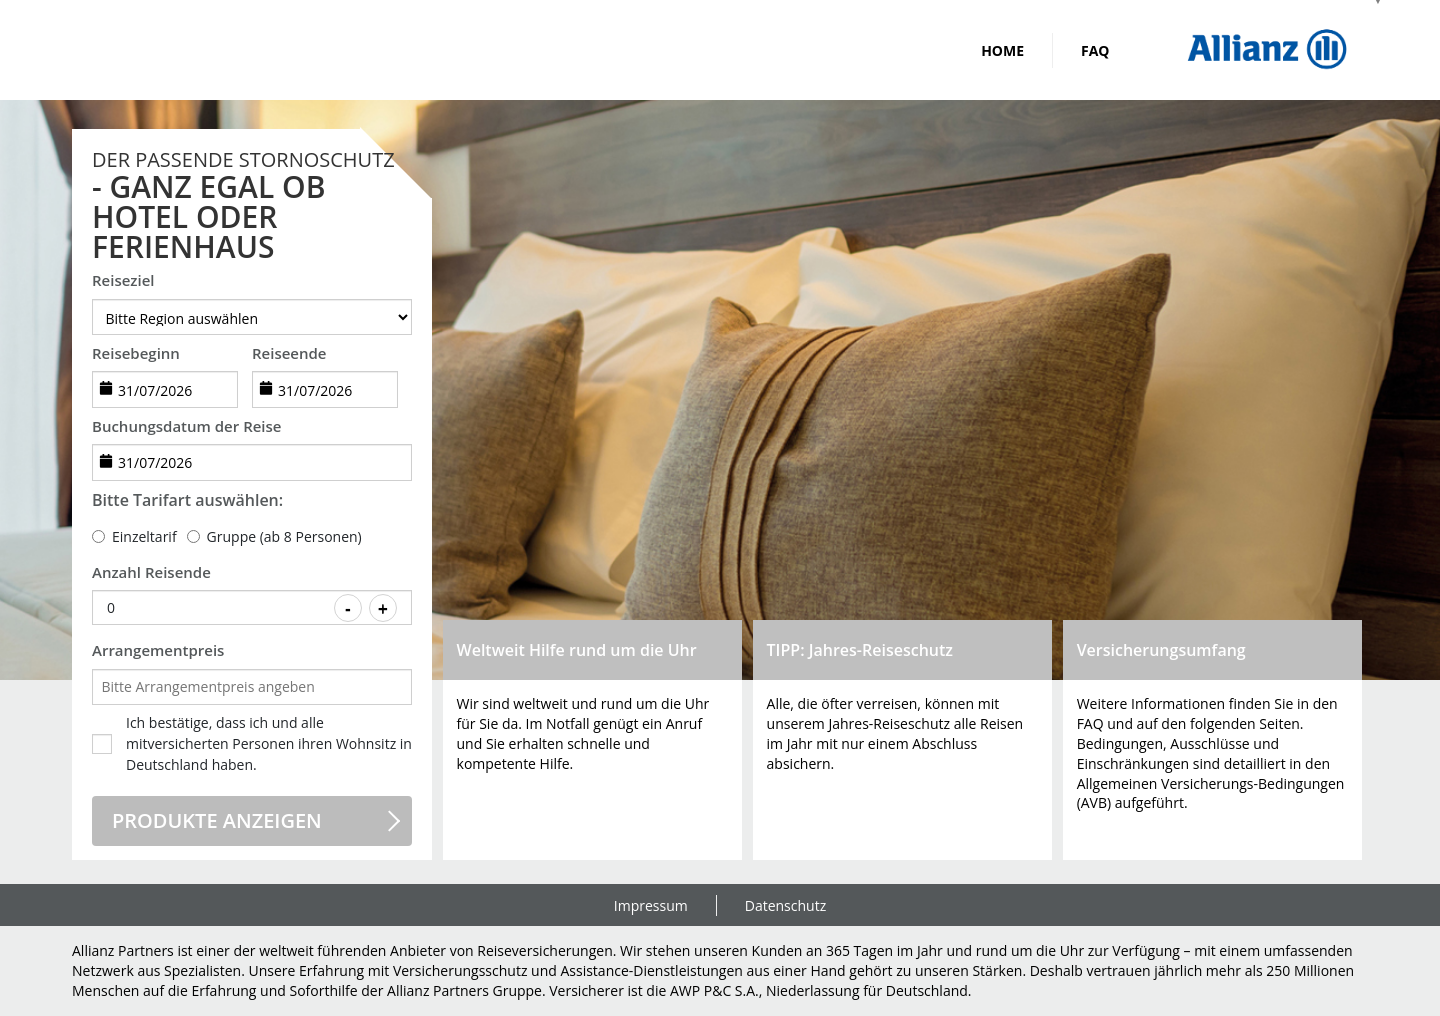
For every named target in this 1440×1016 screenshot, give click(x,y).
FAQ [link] (1095, 50)
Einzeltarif (144, 536)
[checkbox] (102, 744)
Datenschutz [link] (785, 905)
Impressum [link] (651, 905)
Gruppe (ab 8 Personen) (284, 536)
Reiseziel (123, 280)
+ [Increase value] (383, 609)
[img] (1267, 50)
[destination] (252, 317)
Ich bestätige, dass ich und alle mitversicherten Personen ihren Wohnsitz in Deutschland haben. (269, 743)
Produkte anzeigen (217, 820)
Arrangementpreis (158, 650)
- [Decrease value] (348, 609)
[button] (593, 740)
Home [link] (1002, 50)
